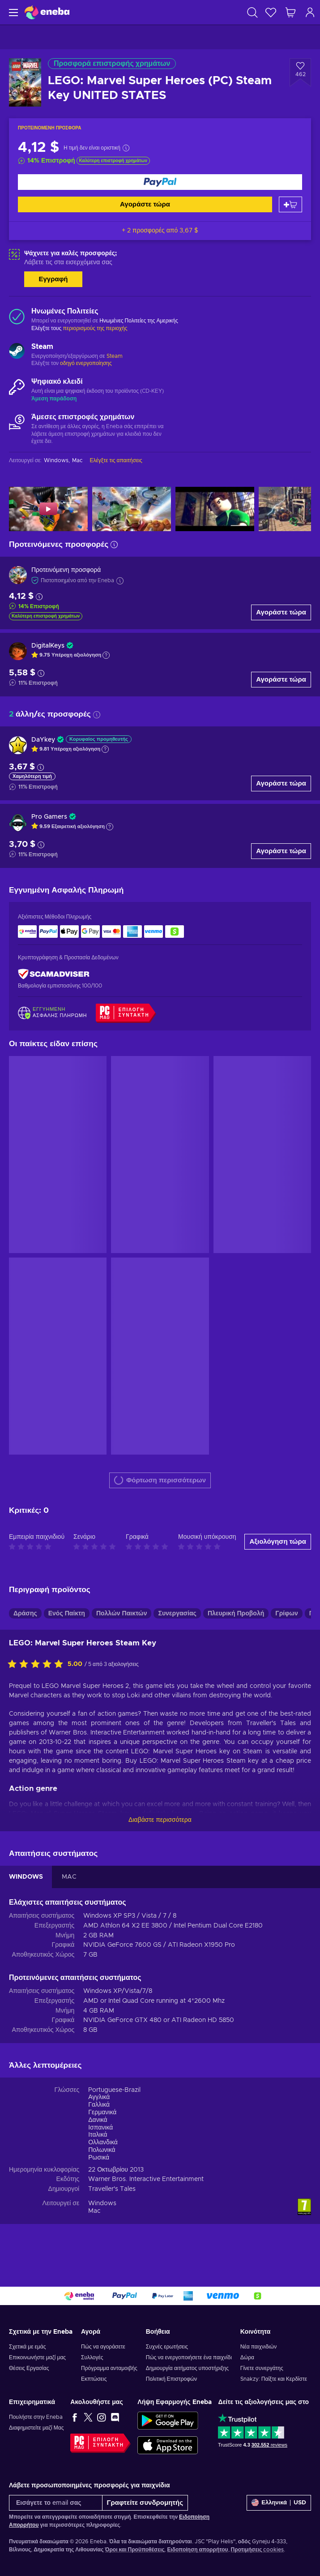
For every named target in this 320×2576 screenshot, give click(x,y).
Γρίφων (286, 1613)
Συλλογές (92, 2357)
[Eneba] (47, 12)
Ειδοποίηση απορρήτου (197, 2549)
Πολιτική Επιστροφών (171, 2379)
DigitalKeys (47, 646)
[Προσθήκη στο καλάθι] (290, 204)
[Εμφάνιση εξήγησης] (106, 655)
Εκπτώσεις (94, 2379)
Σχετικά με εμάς (27, 2346)
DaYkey (43, 740)
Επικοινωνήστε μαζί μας (37, 2357)
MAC (69, 1877)
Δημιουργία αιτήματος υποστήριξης (187, 2368)
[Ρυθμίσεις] (279, 2503)
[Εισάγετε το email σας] (55, 2503)
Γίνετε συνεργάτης (261, 2368)
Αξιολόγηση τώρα (277, 1541)
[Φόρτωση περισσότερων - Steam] (17, 352)
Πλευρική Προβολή (236, 1613)
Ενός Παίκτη (66, 1613)
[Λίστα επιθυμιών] (271, 12)
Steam (115, 356)
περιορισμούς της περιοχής (95, 328)
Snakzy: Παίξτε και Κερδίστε (273, 2379)
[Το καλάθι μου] (290, 12)
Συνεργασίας (177, 1613)
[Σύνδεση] (310, 12)
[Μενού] (12, 12)
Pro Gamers (49, 817)
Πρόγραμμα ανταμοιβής (109, 2368)
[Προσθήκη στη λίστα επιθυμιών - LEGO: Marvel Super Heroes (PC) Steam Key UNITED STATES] (300, 72)
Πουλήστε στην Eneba (36, 2417)
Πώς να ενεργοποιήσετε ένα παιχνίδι (189, 2357)
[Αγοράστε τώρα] (160, 182)
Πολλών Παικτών (121, 1613)
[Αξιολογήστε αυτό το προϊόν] (38, 1664)
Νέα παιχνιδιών (258, 2346)
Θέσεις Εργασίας (29, 2368)
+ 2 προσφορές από (160, 231)
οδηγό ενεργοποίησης (86, 363)
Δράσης (25, 1613)
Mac (94, 2211)
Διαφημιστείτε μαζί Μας (36, 2427)
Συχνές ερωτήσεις (167, 2346)
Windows (102, 2203)
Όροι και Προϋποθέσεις (135, 2549)
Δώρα (247, 2357)
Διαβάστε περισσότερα (160, 1820)
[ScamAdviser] (54, 974)
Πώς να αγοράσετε (103, 2346)
